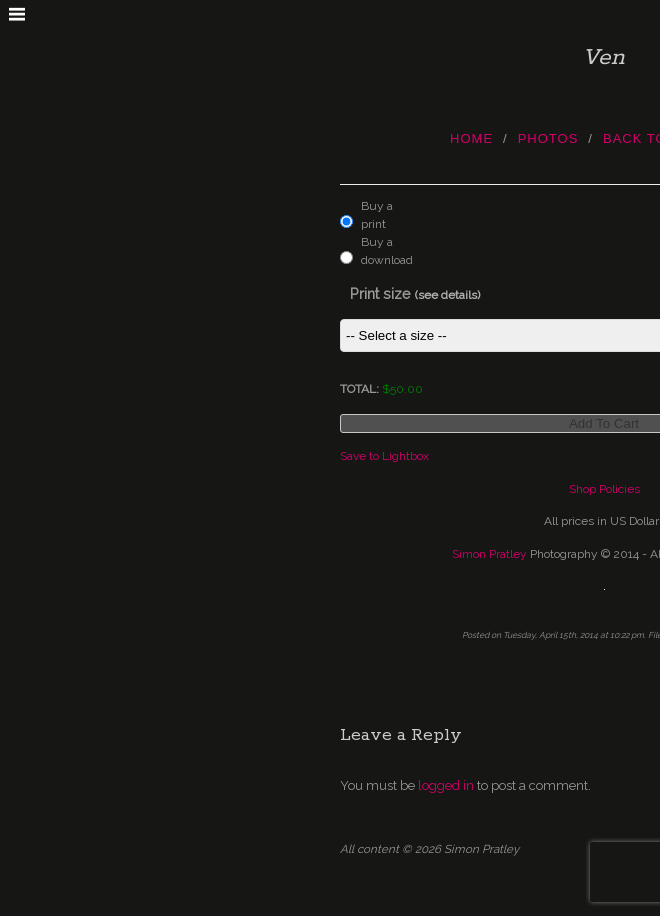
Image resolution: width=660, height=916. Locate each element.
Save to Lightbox (384, 456)
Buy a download (382, 251)
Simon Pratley (489, 554)
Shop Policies (604, 489)
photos (548, 138)
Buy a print (377, 215)
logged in (446, 785)
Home (471, 138)
